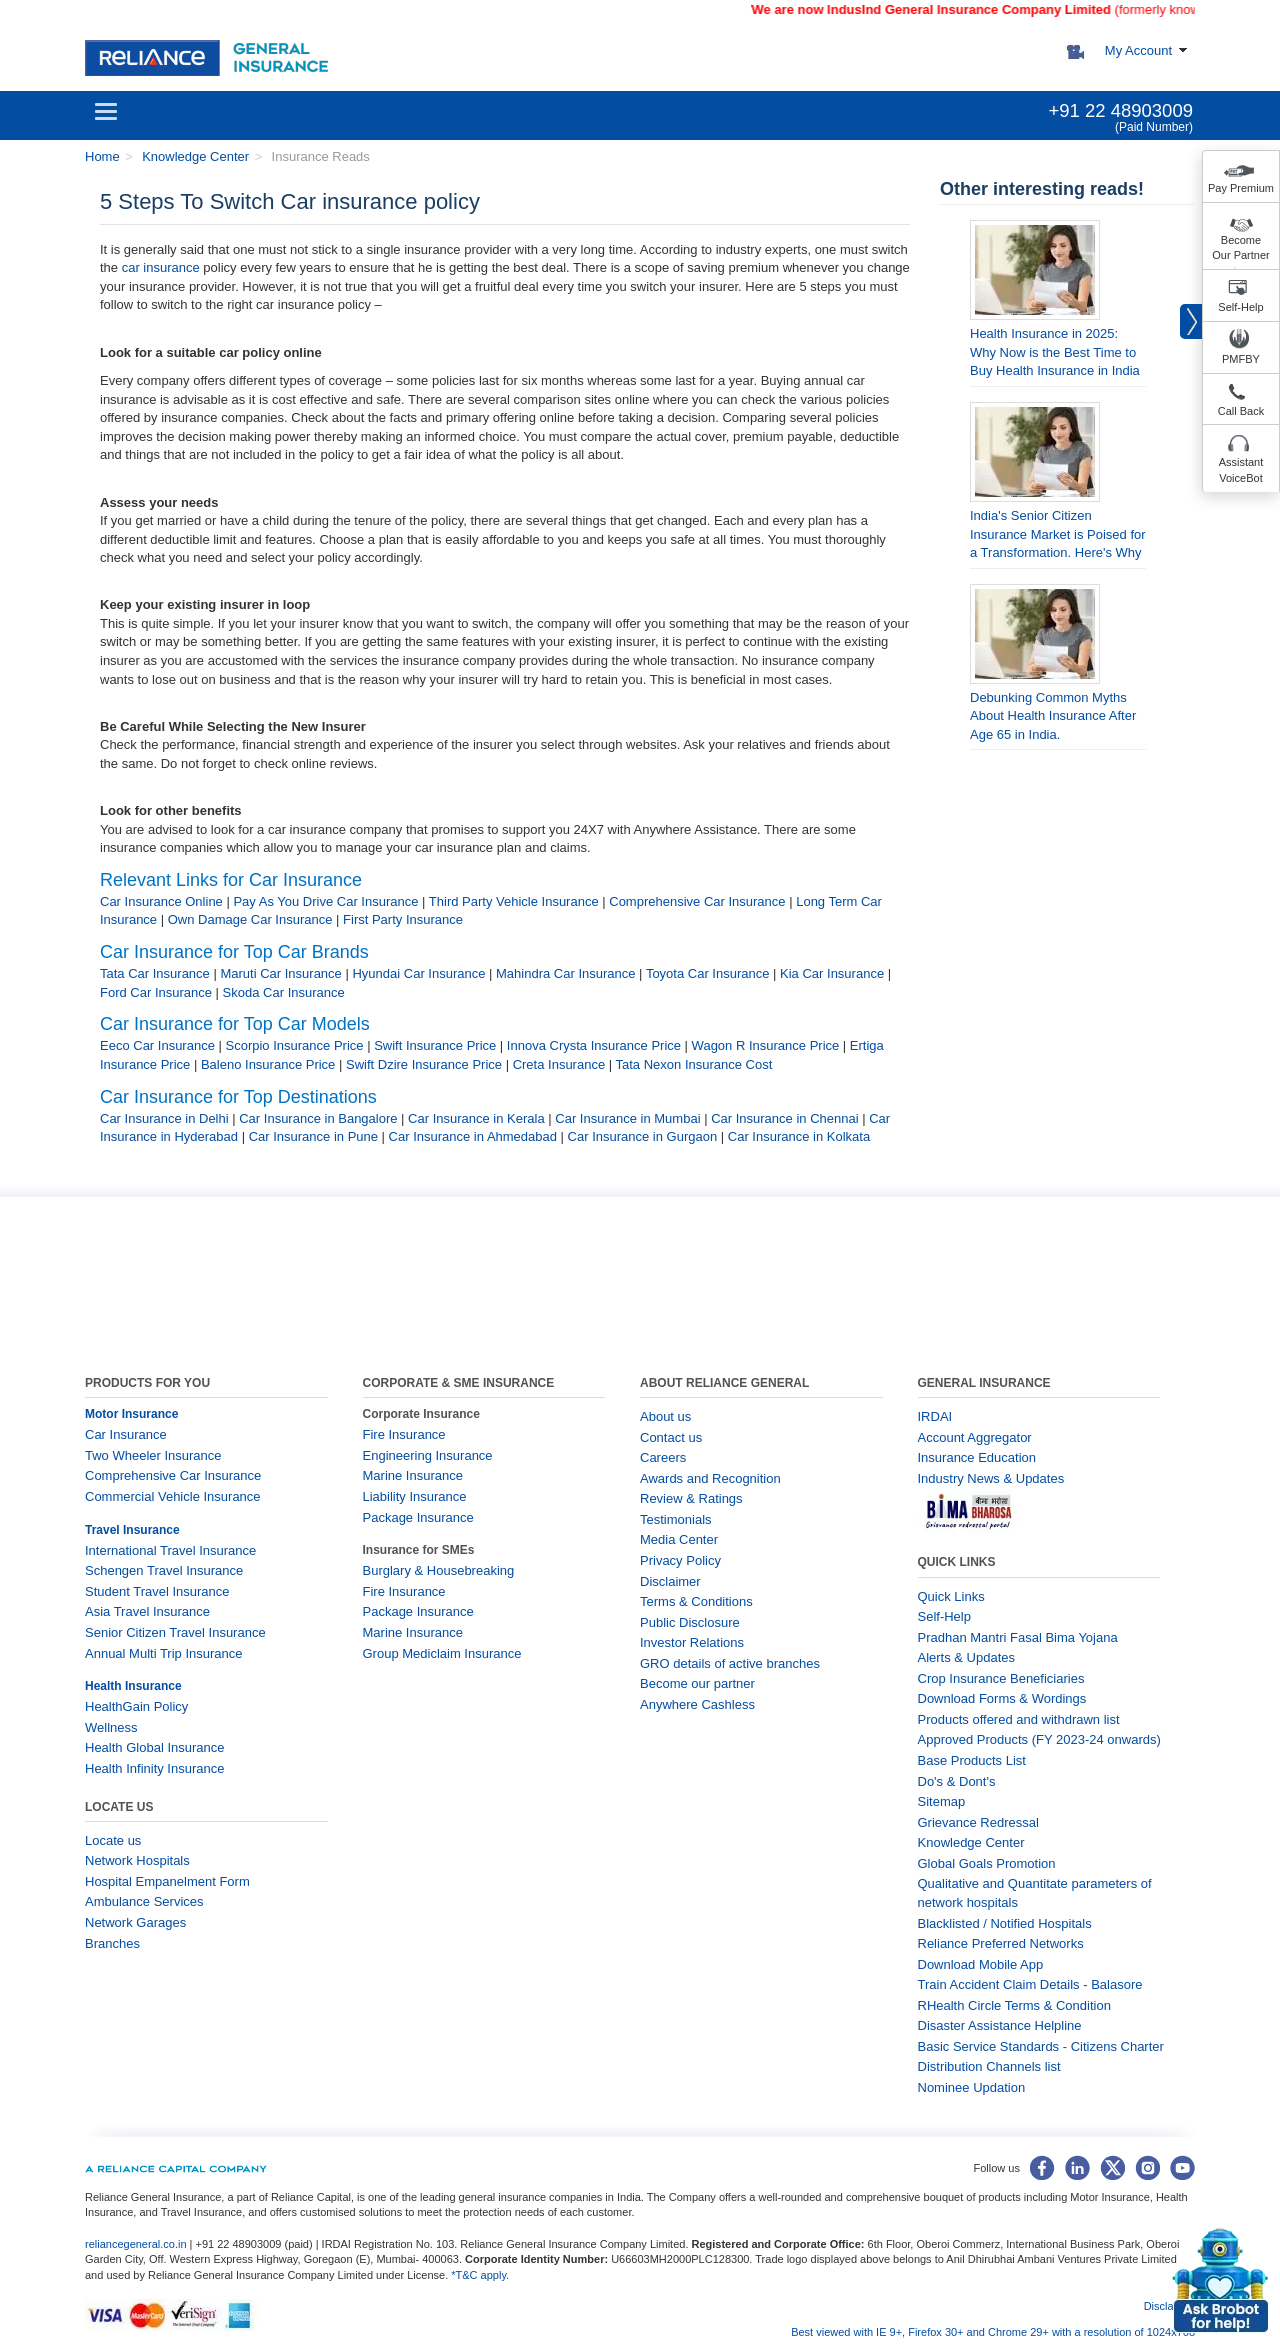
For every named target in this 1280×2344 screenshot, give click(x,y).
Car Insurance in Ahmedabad (473, 1136)
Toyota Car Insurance (708, 973)
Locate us (113, 1840)
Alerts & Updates (967, 1657)
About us (665, 1416)
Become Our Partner (1240, 248)
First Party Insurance (403, 919)
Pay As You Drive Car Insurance (325, 901)
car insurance (161, 267)
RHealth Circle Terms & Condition (1014, 2005)
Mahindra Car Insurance (565, 973)
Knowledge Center (194, 156)
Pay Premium (1241, 188)
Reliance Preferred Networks (1001, 1943)
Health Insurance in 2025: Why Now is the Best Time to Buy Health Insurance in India (1055, 352)
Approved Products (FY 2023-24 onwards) (1039, 1739)
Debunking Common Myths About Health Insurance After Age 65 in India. (1053, 716)
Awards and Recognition (710, 1478)
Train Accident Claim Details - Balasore (1030, 1984)
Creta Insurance (559, 1064)
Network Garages (135, 1922)
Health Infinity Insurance (156, 1768)
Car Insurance (126, 1434)
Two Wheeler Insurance (153, 1455)
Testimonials (676, 1519)
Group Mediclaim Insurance (442, 1653)
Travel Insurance (132, 1530)
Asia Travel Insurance (147, 1611)
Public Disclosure (690, 1622)
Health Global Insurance (156, 1747)
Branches (112, 1943)
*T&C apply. (480, 2275)
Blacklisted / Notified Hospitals (1005, 1923)
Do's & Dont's (957, 1781)
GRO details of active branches (730, 1663)
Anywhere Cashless (697, 1704)
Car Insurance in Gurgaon (643, 1136)
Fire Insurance (404, 1434)
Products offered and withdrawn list (1019, 1719)
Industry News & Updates (991, 1478)
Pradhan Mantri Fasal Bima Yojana (1018, 1637)
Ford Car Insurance (156, 992)
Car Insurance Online (161, 901)
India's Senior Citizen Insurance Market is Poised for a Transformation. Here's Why (1058, 534)
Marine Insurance (413, 1475)
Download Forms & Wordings (1002, 1698)
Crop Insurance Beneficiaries (1001, 1678)
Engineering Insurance (428, 1455)
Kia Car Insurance (832, 973)
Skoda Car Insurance (284, 992)
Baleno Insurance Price (268, 1064)
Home (102, 156)
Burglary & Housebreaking (439, 1570)
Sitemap (942, 1801)
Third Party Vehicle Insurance (514, 901)
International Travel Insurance (170, 1550)
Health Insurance (133, 1686)
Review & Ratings (691, 1498)
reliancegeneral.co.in (137, 2244)
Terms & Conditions (696, 1601)
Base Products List (972, 1760)
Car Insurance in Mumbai (627, 1118)
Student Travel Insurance (157, 1591)
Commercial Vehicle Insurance (173, 1496)
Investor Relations (692, 1642)
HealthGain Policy (136, 1706)
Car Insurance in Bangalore (318, 1118)
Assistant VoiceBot (1241, 470)
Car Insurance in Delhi (164, 1118)
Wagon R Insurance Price (766, 1045)
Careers (663, 1457)
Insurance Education (977, 1457)
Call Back (1241, 411)
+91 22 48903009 (1120, 110)
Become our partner (697, 1683)
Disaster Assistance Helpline (1000, 2025)
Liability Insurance (415, 1496)
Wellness (111, 1727)
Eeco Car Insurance (157, 1045)
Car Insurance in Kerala (476, 1118)
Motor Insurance (131, 1414)
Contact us (671, 1437)
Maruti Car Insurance (280, 973)
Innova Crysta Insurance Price (594, 1045)
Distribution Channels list (989, 2066)
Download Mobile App (981, 1964)
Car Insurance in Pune (313, 1136)
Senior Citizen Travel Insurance (175, 1632)
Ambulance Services (144, 1901)
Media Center (679, 1539)
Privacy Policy (680, 1560)
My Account (1138, 50)
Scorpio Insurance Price (295, 1045)
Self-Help (1240, 307)
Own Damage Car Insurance (250, 919)
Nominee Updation (972, 2087)
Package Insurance (418, 1517)
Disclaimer (670, 1581)
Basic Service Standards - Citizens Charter (1041, 2046)
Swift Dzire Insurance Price (424, 1064)
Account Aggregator (975, 1437)
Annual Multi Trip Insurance (164, 1653)
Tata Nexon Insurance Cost (694, 1064)
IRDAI (935, 1416)
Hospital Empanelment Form (167, 1881)
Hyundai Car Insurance (418, 973)
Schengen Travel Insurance (164, 1570)
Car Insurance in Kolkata (799, 1136)
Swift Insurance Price (435, 1045)
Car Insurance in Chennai (784, 1118)
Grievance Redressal (978, 1822)
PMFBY (1241, 359)
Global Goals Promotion (987, 1863)
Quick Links (951, 1596)
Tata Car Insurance (155, 973)
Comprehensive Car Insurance (697, 901)
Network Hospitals (137, 1860)
